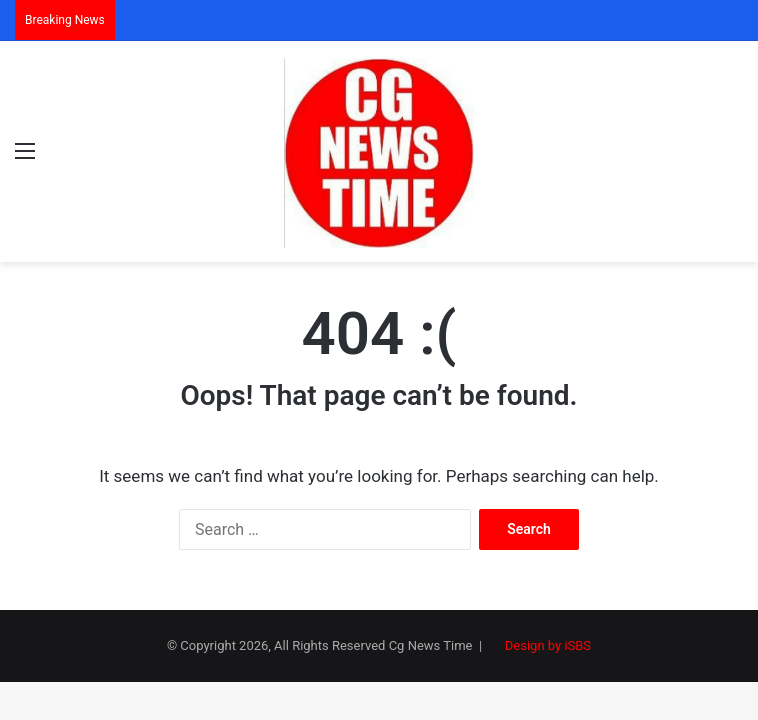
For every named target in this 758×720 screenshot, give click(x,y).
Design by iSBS (548, 645)
